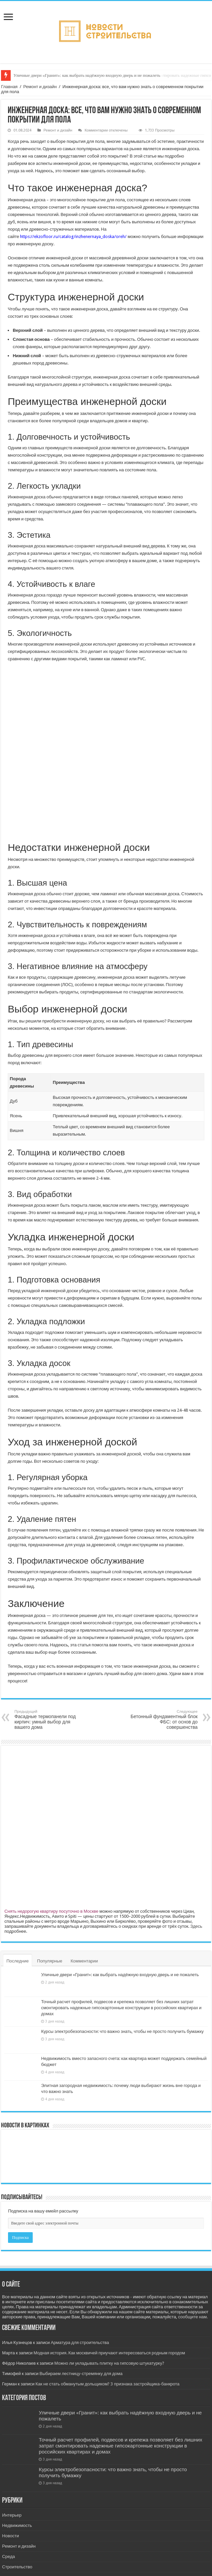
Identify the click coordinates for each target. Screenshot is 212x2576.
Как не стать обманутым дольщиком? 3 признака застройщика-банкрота (107, 2383)
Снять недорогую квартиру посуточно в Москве (51, 1911)
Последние (17, 1960)
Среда (8, 2556)
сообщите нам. (193, 2316)
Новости (10, 2535)
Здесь (196, 1926)
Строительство (17, 2566)
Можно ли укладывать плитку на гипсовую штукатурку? (109, 2363)
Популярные (49, 1960)
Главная (9, 86)
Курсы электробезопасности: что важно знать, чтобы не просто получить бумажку (122, 2031)
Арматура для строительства (80, 2342)
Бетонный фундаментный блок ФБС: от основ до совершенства (163, 1719)
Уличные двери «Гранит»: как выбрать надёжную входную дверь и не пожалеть (86, 75)
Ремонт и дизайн (40, 86)
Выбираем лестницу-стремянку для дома (81, 2373)
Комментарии (84, 1960)
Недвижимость (17, 2525)
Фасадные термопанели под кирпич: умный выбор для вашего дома (48, 1719)
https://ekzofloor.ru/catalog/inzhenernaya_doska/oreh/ (73, 236)
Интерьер (11, 2515)
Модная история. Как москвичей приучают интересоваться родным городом (109, 2352)
